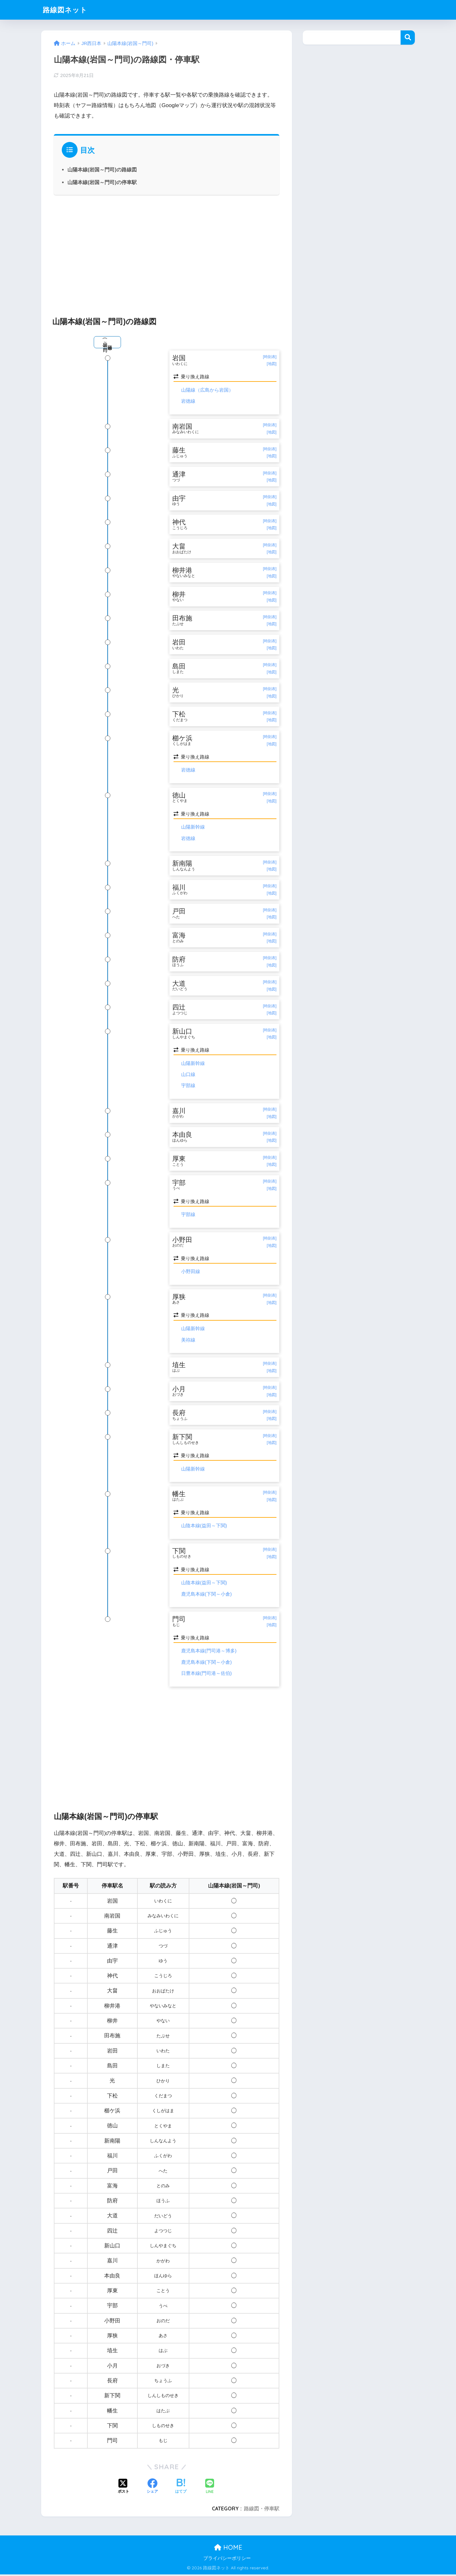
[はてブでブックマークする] (181, 2488)
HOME (228, 2549)
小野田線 (190, 1273)
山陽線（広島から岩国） (207, 390)
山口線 (188, 1075)
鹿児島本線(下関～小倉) (206, 1595)
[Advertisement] (166, 252)
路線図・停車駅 (261, 2510)
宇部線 (188, 1086)
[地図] (271, 364)
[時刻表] (269, 357)
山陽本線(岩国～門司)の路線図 (102, 169)
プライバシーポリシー (227, 2560)
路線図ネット (66, 9)
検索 (408, 37)
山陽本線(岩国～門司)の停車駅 (102, 182)
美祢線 (188, 1341)
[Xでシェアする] (123, 2488)
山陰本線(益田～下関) (204, 1527)
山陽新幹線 (193, 827)
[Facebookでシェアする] (152, 2488)
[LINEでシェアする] (209, 2488)
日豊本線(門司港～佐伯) (206, 1675)
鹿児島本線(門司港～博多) (209, 1652)
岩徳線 (188, 401)
